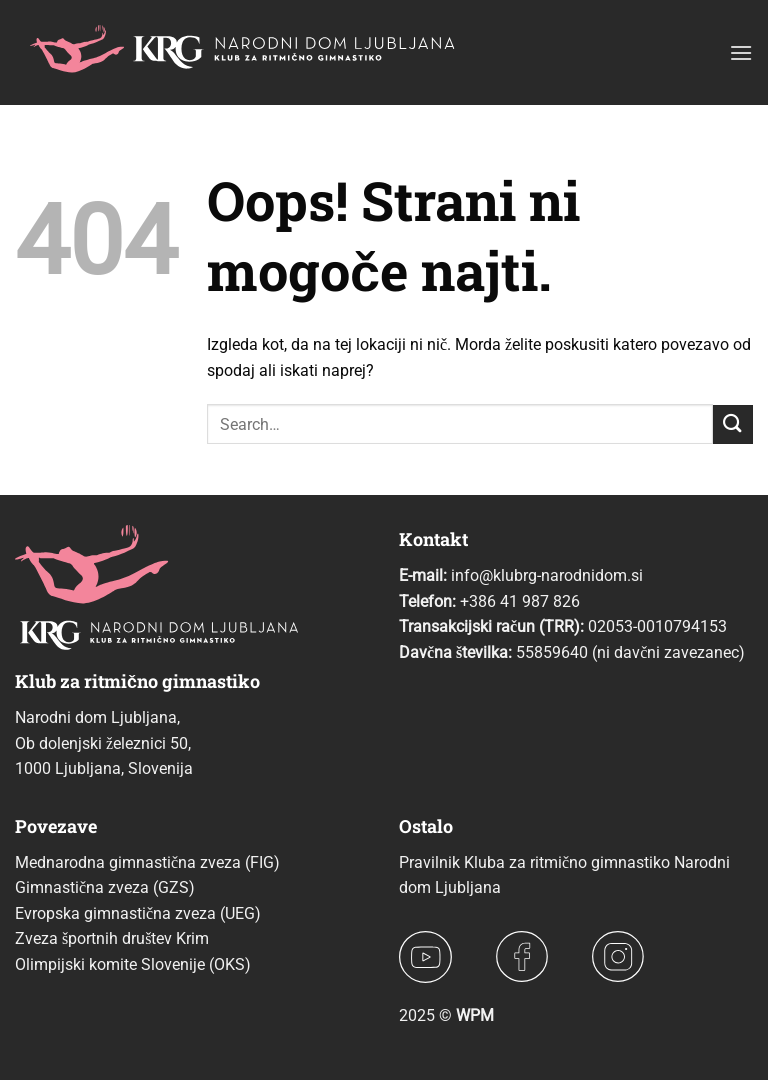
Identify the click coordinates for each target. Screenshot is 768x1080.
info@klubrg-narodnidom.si (547, 575)
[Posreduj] (733, 424)
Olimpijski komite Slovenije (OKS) (133, 964)
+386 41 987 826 (520, 601)
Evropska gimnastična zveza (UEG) (138, 913)
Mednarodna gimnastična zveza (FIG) (147, 862)
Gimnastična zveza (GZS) (105, 887)
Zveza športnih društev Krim (112, 938)
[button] (741, 52)
